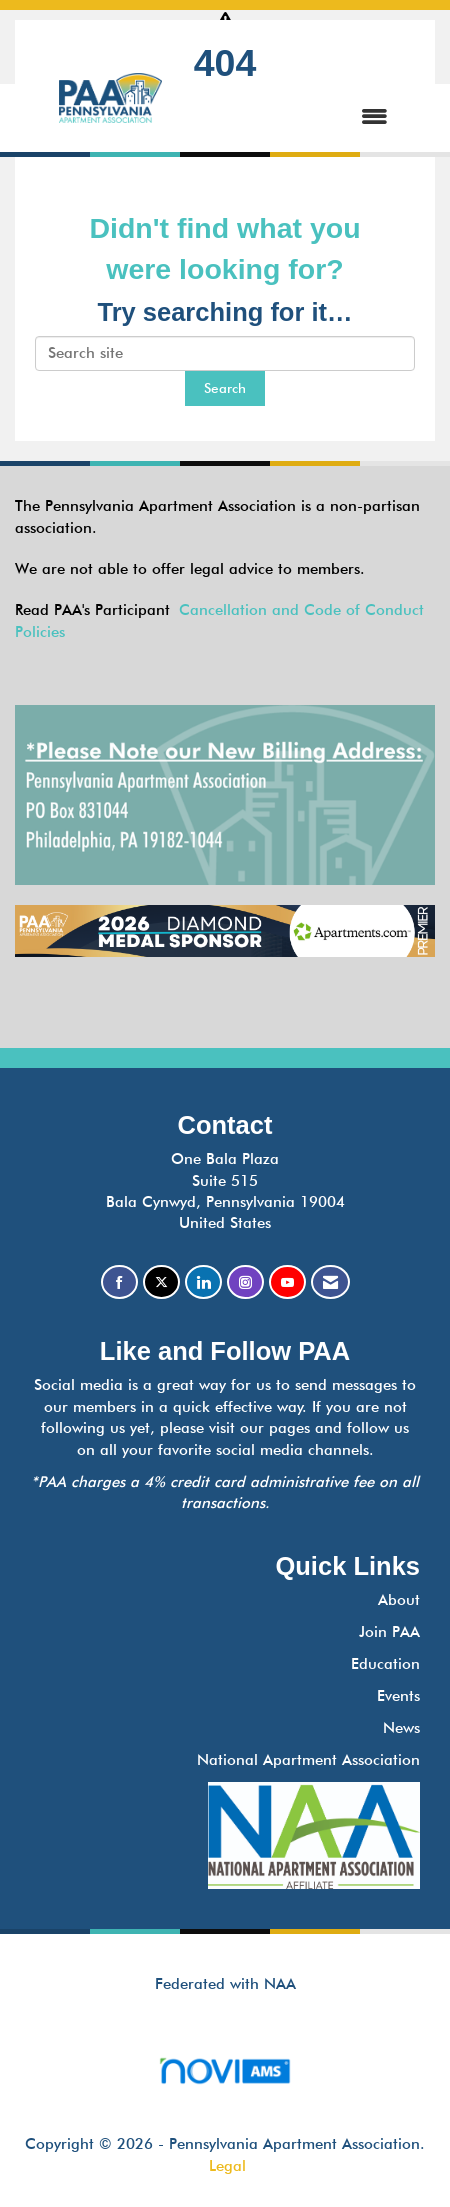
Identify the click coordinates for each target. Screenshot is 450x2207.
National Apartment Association (308, 1760)
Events (398, 1696)
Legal (227, 2166)
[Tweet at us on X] (161, 1282)
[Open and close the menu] (296, 117)
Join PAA (389, 1632)
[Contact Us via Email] (330, 1282)
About (399, 1600)
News (401, 1728)
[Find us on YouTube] (287, 1282)
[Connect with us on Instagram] (245, 1282)
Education (385, 1664)
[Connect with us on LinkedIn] (203, 1282)
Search (225, 388)
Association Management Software (224, 2077)
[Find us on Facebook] (119, 1282)
